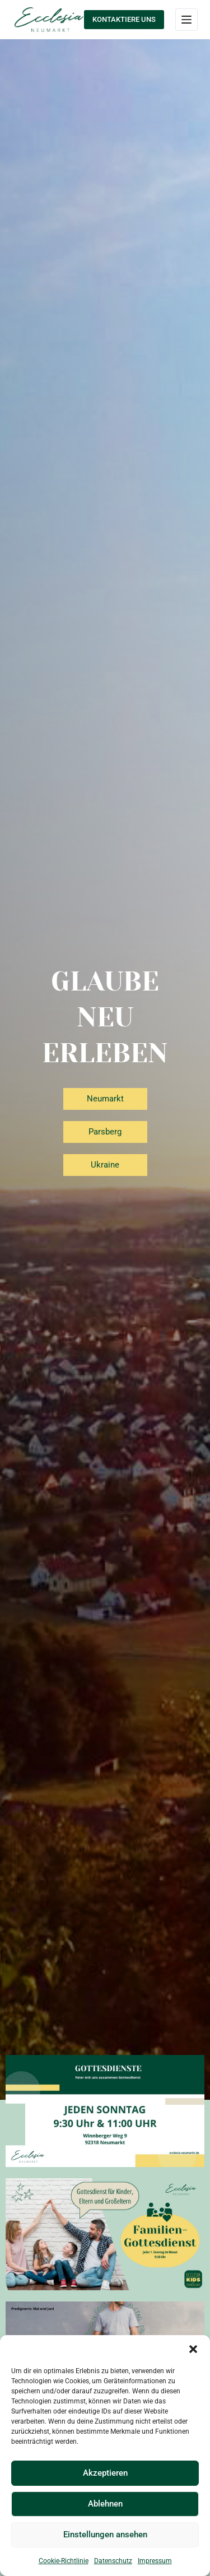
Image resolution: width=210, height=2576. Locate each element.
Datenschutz (113, 2561)
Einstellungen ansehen (105, 2534)
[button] (193, 2349)
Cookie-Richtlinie (63, 2561)
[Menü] (186, 19)
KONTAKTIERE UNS (124, 19)
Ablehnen (105, 2504)
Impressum (155, 2561)
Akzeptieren (105, 2473)
